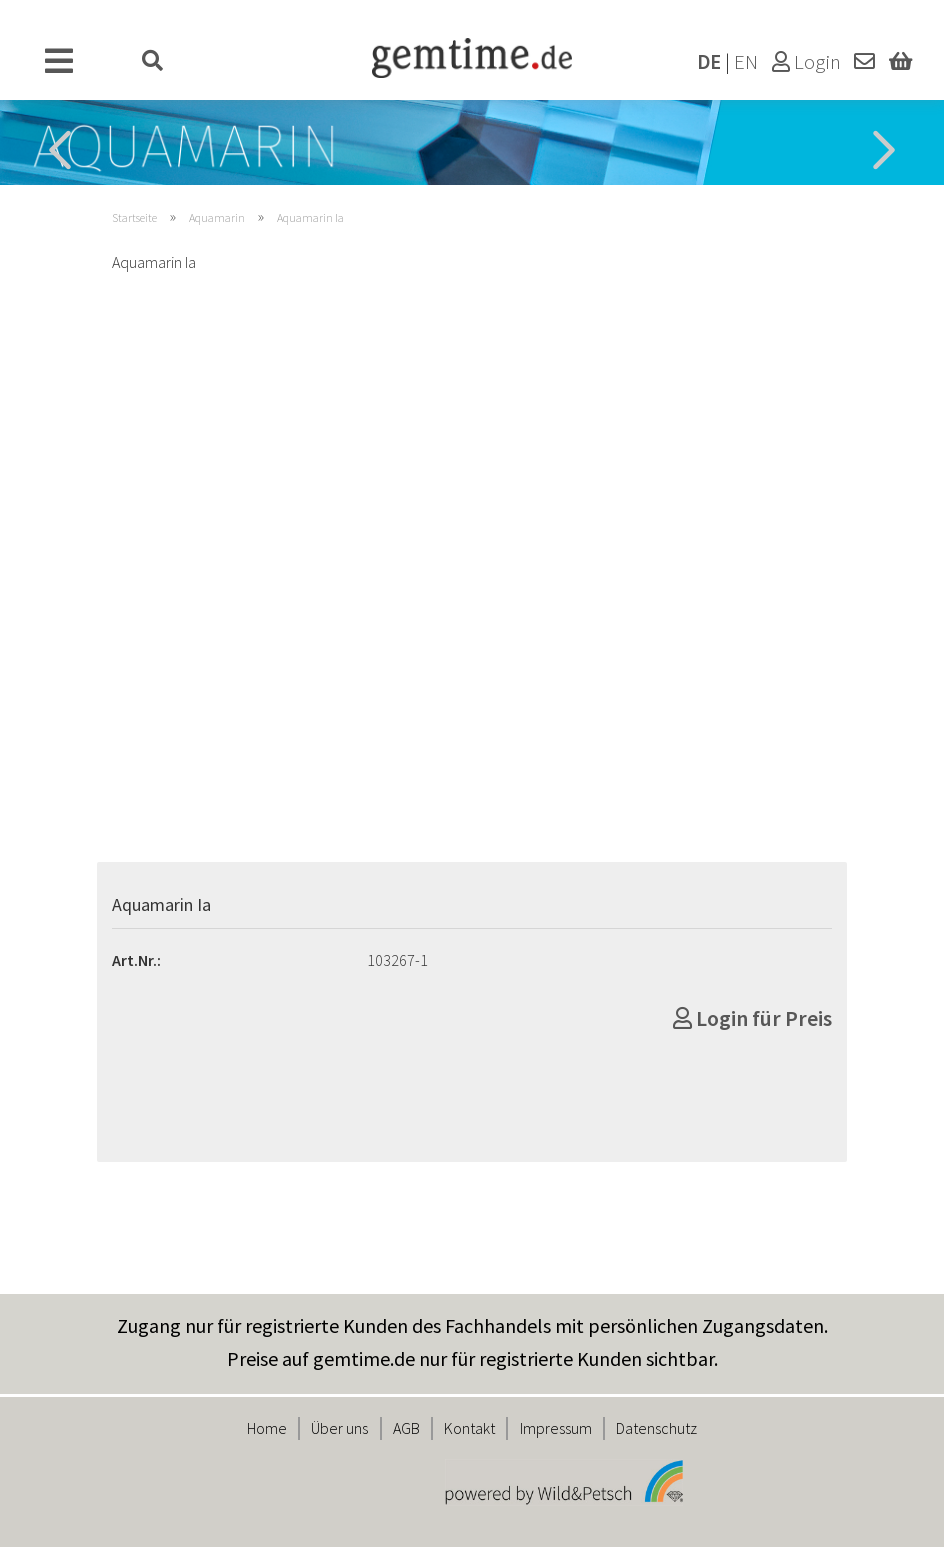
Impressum (556, 1428)
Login (806, 62)
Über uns (339, 1428)
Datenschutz (656, 1428)
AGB (406, 1428)
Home (267, 1428)
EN (746, 62)
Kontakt (469, 1428)
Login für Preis (752, 1018)
